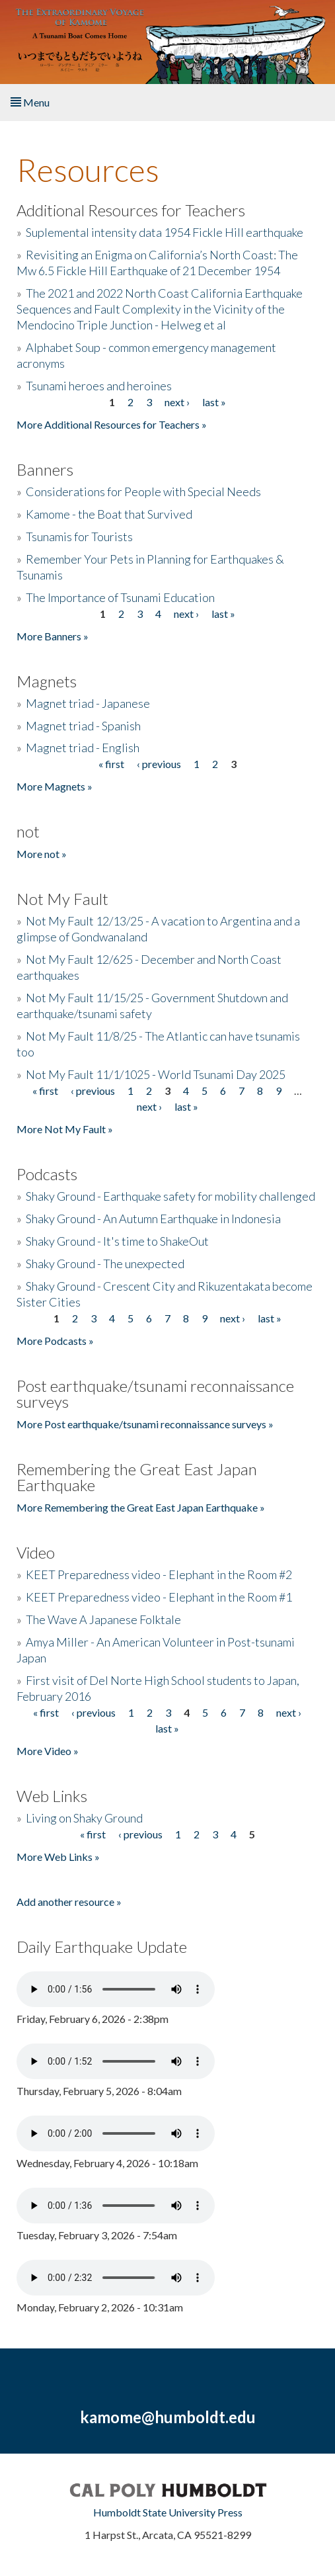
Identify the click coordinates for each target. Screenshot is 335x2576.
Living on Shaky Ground (84, 1818)
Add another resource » (69, 1901)
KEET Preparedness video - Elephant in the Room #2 (159, 1574)
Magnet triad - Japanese (88, 703)
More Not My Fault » (65, 1129)
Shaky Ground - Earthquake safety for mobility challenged (170, 1196)
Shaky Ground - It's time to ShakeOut (117, 1241)
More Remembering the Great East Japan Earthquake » (141, 1507)
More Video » (48, 1750)
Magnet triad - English (82, 747)
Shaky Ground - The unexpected (105, 1263)
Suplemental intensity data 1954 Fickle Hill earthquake (164, 232)
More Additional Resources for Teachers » (112, 424)
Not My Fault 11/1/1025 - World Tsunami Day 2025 (155, 1074)
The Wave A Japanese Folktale (103, 1619)
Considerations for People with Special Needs (143, 491)
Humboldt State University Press (167, 2512)
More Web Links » (58, 1856)
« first (111, 763)
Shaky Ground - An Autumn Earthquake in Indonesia (153, 1218)
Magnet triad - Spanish (83, 725)
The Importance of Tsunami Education (120, 597)
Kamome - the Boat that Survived (109, 514)
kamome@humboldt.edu (168, 2416)
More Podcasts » (55, 1340)
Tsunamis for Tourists (79, 536)
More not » (42, 853)
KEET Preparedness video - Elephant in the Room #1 (159, 1597)
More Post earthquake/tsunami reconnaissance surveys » (145, 1424)
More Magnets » (55, 786)
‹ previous (159, 763)
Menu (30, 102)
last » (214, 402)
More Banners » (53, 636)
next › (177, 402)
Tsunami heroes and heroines (99, 385)
